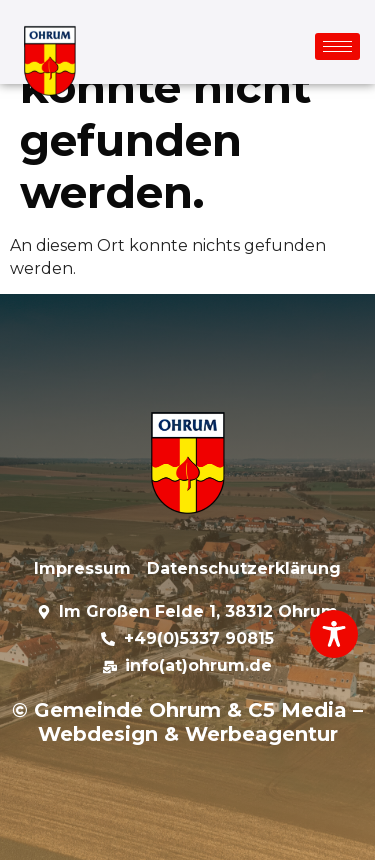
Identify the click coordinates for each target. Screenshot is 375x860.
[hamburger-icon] (337, 46)
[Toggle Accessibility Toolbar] (334, 634)
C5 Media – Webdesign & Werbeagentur (201, 722)
